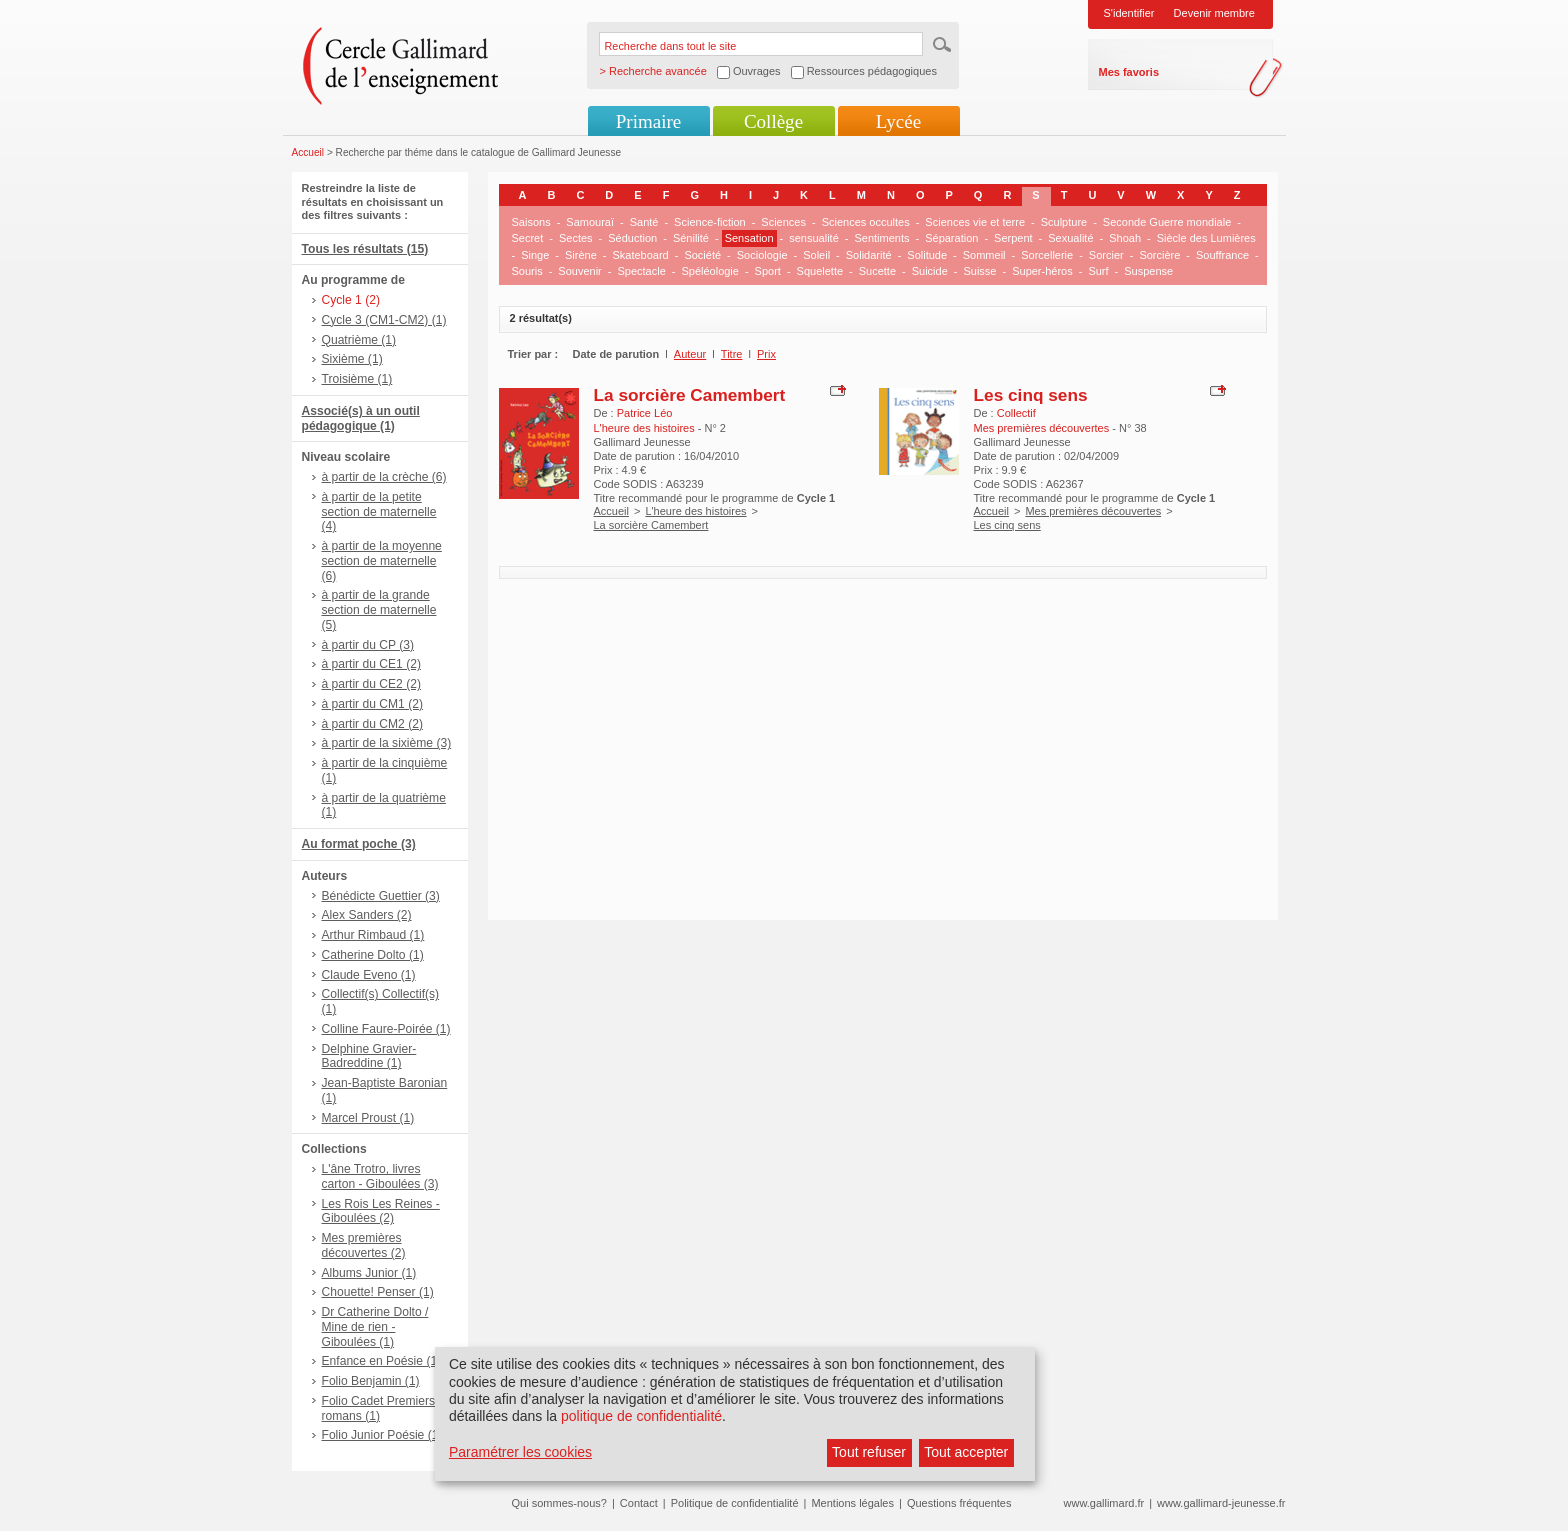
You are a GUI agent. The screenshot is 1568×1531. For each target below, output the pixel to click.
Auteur (690, 354)
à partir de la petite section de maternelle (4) (379, 512)
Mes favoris (1129, 72)
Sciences (783, 222)
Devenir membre (1214, 13)
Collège (773, 121)
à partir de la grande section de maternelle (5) (379, 610)
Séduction (632, 238)
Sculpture (1064, 222)
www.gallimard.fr (1104, 1503)
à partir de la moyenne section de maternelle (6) (382, 561)
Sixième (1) (352, 359)
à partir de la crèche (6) (384, 477)
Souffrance (1222, 255)
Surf (1098, 271)
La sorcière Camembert (690, 395)
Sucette (877, 271)
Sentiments (881, 238)
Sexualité (1070, 238)
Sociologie (762, 255)
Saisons (531, 222)
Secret (528, 238)
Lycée (898, 121)
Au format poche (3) (359, 844)
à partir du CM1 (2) (373, 704)
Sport (768, 271)
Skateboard (640, 255)
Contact (639, 1503)
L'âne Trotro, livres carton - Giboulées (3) (380, 1176)
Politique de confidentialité (735, 1503)
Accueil (308, 152)
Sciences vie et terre (975, 222)
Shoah (1125, 238)
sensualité (814, 238)
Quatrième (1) (359, 340)
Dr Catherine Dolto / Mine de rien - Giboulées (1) (375, 1327)
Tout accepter (966, 1452)
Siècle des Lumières (1206, 238)
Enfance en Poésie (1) (382, 1361)
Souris (527, 271)
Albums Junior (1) (369, 1273)
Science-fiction (710, 222)
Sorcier (1106, 255)
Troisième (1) (357, 379)
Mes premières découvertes (1093, 511)
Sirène (581, 255)
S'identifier (1129, 13)
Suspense (1148, 271)
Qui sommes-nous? (559, 1503)
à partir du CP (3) (368, 645)
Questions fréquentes (959, 1503)
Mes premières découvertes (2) (364, 1245)
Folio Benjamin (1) (371, 1381)
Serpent (1013, 238)
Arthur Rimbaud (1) (373, 935)
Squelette (820, 271)
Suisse (979, 271)
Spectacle (641, 271)
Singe (535, 255)
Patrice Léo (645, 413)
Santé (644, 222)
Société (702, 255)
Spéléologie (710, 271)
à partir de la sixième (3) (387, 743)
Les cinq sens (1031, 395)
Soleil (816, 255)
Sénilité (691, 238)
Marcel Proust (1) (368, 1118)
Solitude (927, 255)
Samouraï (590, 222)
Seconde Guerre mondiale (1167, 222)
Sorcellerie (1047, 255)
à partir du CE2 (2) (371, 684)
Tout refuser (869, 1452)
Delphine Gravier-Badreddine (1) (369, 1056)
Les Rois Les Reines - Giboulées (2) (381, 1211)
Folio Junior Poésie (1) (382, 1435)
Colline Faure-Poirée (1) (386, 1029)
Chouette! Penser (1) (378, 1292)
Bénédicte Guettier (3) (381, 896)
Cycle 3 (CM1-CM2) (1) (384, 320)
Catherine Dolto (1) (373, 955)
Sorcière (1159, 255)
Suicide (930, 271)
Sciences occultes (866, 222)
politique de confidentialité (641, 1416)
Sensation (749, 238)
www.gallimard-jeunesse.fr (1221, 1503)
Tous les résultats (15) (365, 249)
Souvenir (579, 271)
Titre (732, 354)
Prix (766, 354)
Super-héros (1042, 271)
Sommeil (984, 255)
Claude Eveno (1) (369, 975)
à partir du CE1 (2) (371, 664)
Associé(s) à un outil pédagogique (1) (361, 418)
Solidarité (869, 255)
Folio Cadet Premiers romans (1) (379, 1408)
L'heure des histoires (695, 511)
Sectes (576, 238)
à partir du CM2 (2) (373, 724)
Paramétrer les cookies (520, 1452)
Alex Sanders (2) (367, 915)
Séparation (951, 238)
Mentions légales (852, 1503)
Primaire (648, 121)
